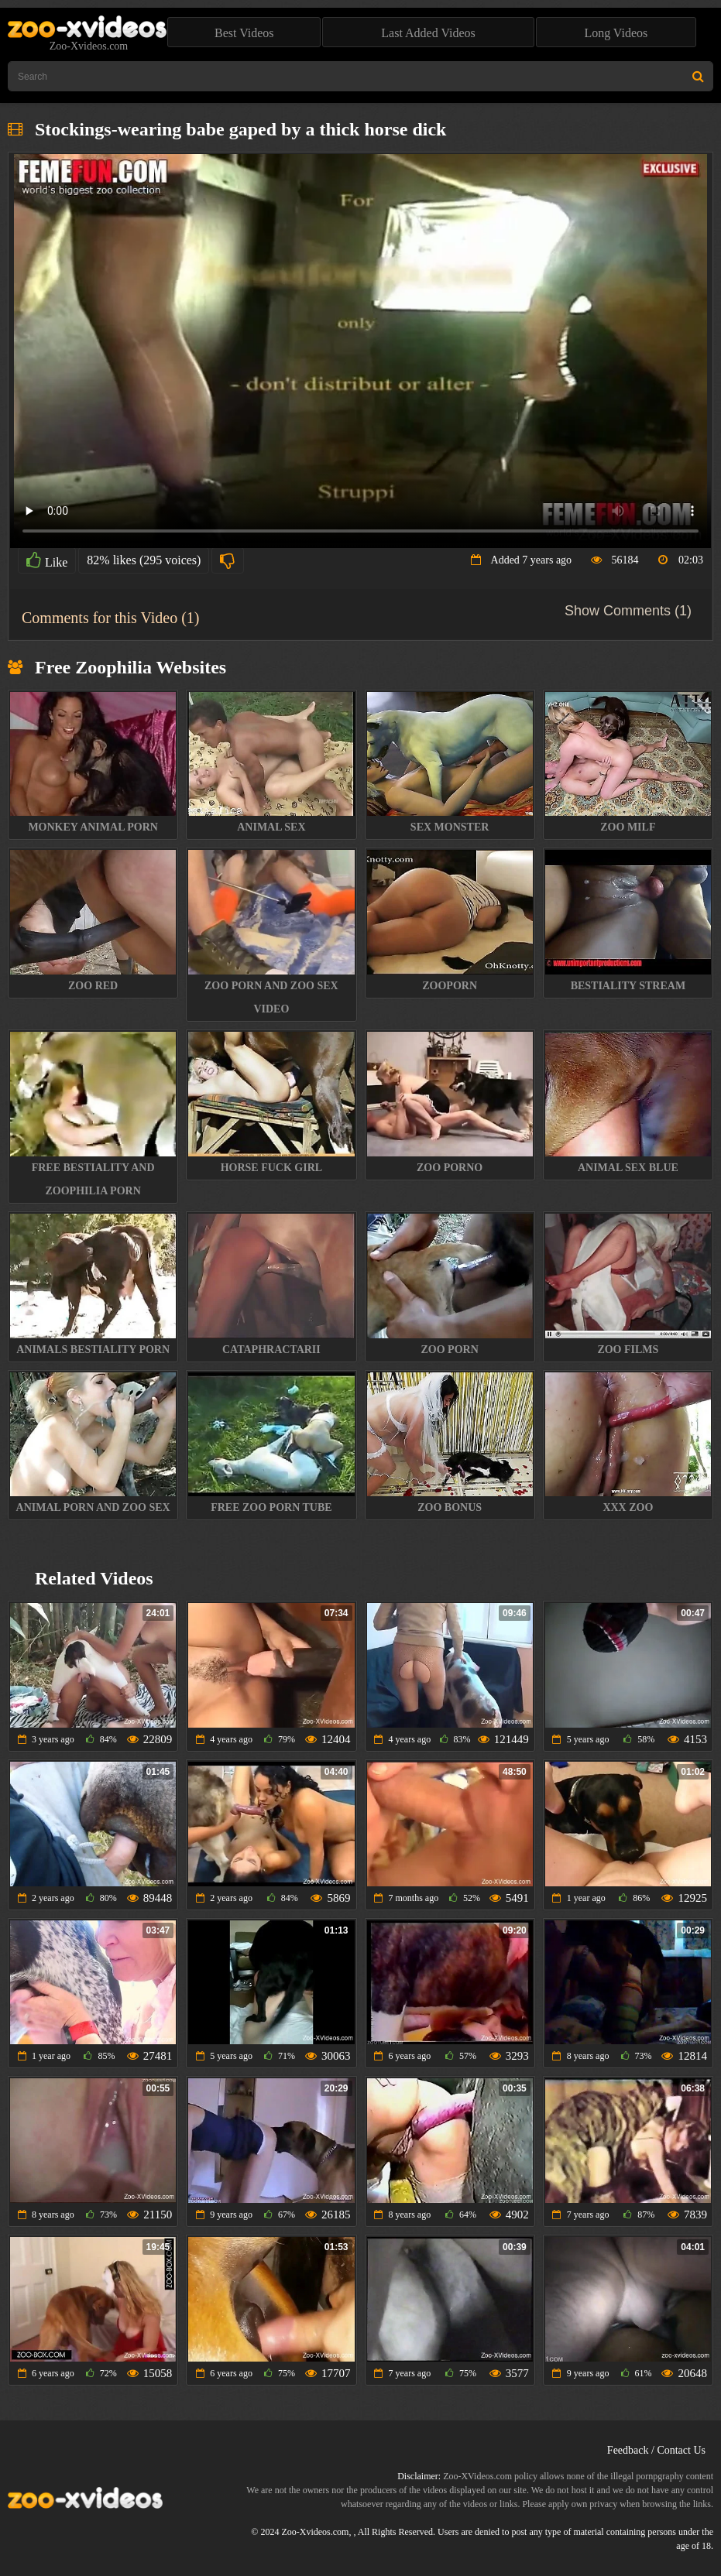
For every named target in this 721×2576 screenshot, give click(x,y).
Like (46, 560)
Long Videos (615, 32)
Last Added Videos (428, 32)
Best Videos (244, 32)
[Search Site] (698, 76)
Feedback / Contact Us (656, 2450)
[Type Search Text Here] (360, 76)
